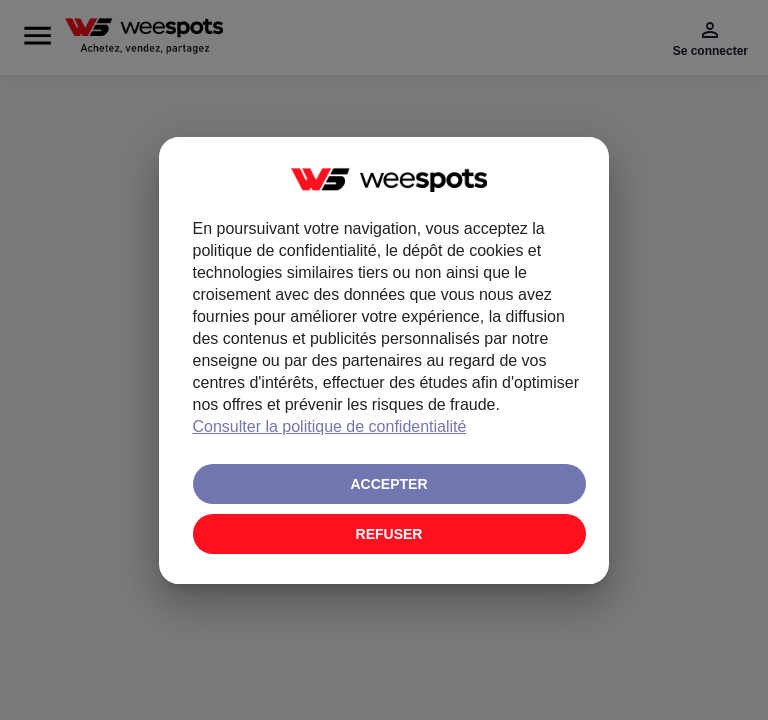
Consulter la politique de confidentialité (330, 426)
